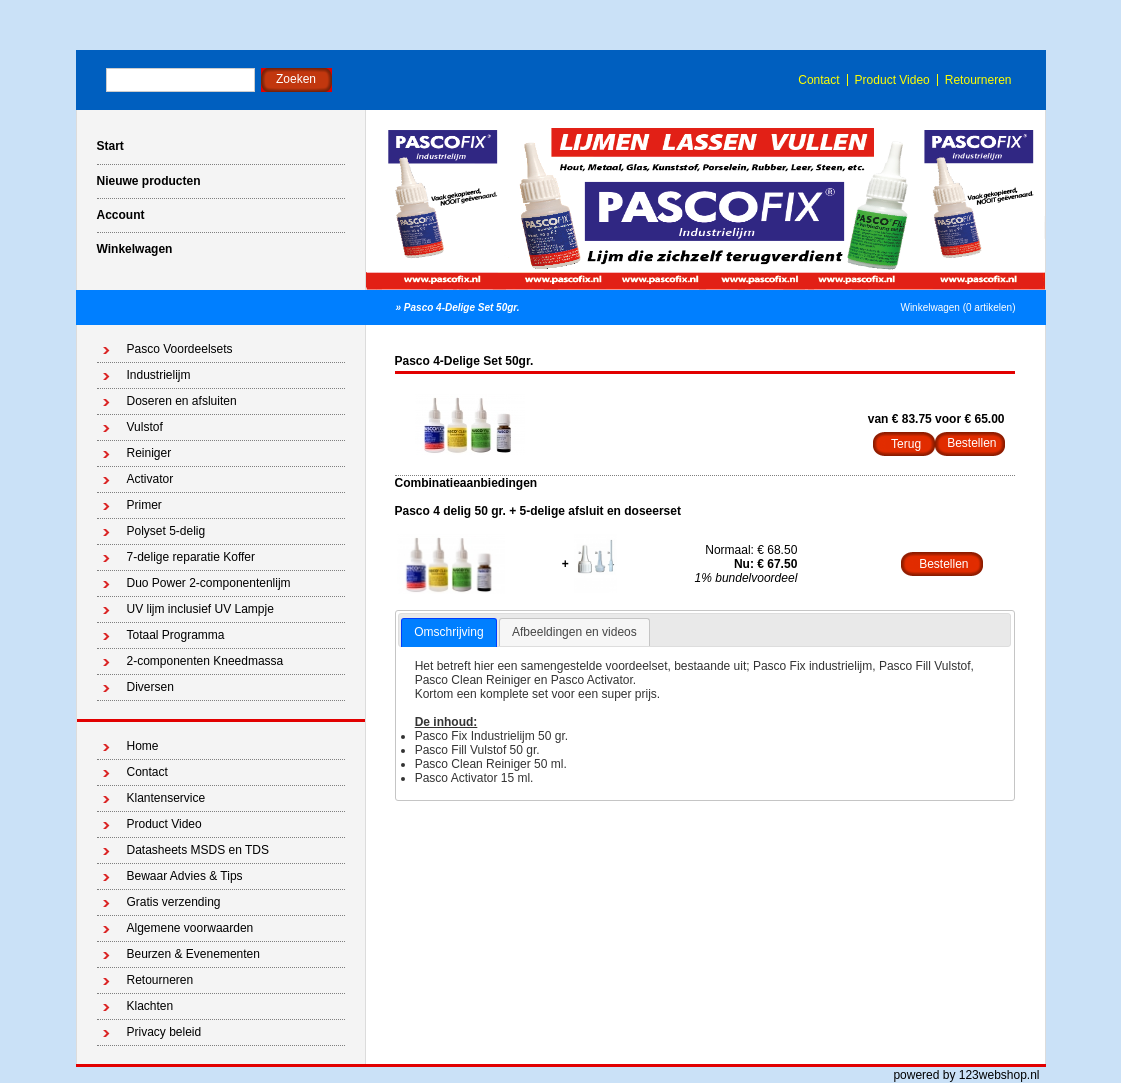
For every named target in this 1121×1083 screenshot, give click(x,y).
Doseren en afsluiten (182, 401)
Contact (818, 80)
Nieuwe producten (149, 181)
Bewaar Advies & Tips (185, 876)
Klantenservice (166, 798)
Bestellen (943, 564)
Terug (906, 444)
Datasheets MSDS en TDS (198, 850)
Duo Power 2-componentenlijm (209, 583)
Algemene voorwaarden (190, 928)
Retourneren (978, 80)
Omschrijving (448, 632)
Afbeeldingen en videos (574, 632)
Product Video (892, 80)
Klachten (150, 1006)
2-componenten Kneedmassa (205, 661)
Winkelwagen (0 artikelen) (957, 307)
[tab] (448, 633)
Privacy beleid (164, 1032)
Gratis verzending (174, 902)
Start (110, 146)
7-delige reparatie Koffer (191, 557)
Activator (150, 479)
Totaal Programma (176, 635)
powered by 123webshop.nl (966, 1075)
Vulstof (145, 427)
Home (143, 746)
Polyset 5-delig (166, 531)
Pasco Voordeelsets (180, 349)
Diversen (150, 687)
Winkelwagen (135, 249)
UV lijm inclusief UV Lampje (200, 609)
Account (121, 215)
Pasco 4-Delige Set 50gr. (462, 307)
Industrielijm (159, 375)
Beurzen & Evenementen (193, 954)
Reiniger (149, 453)
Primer (144, 505)
